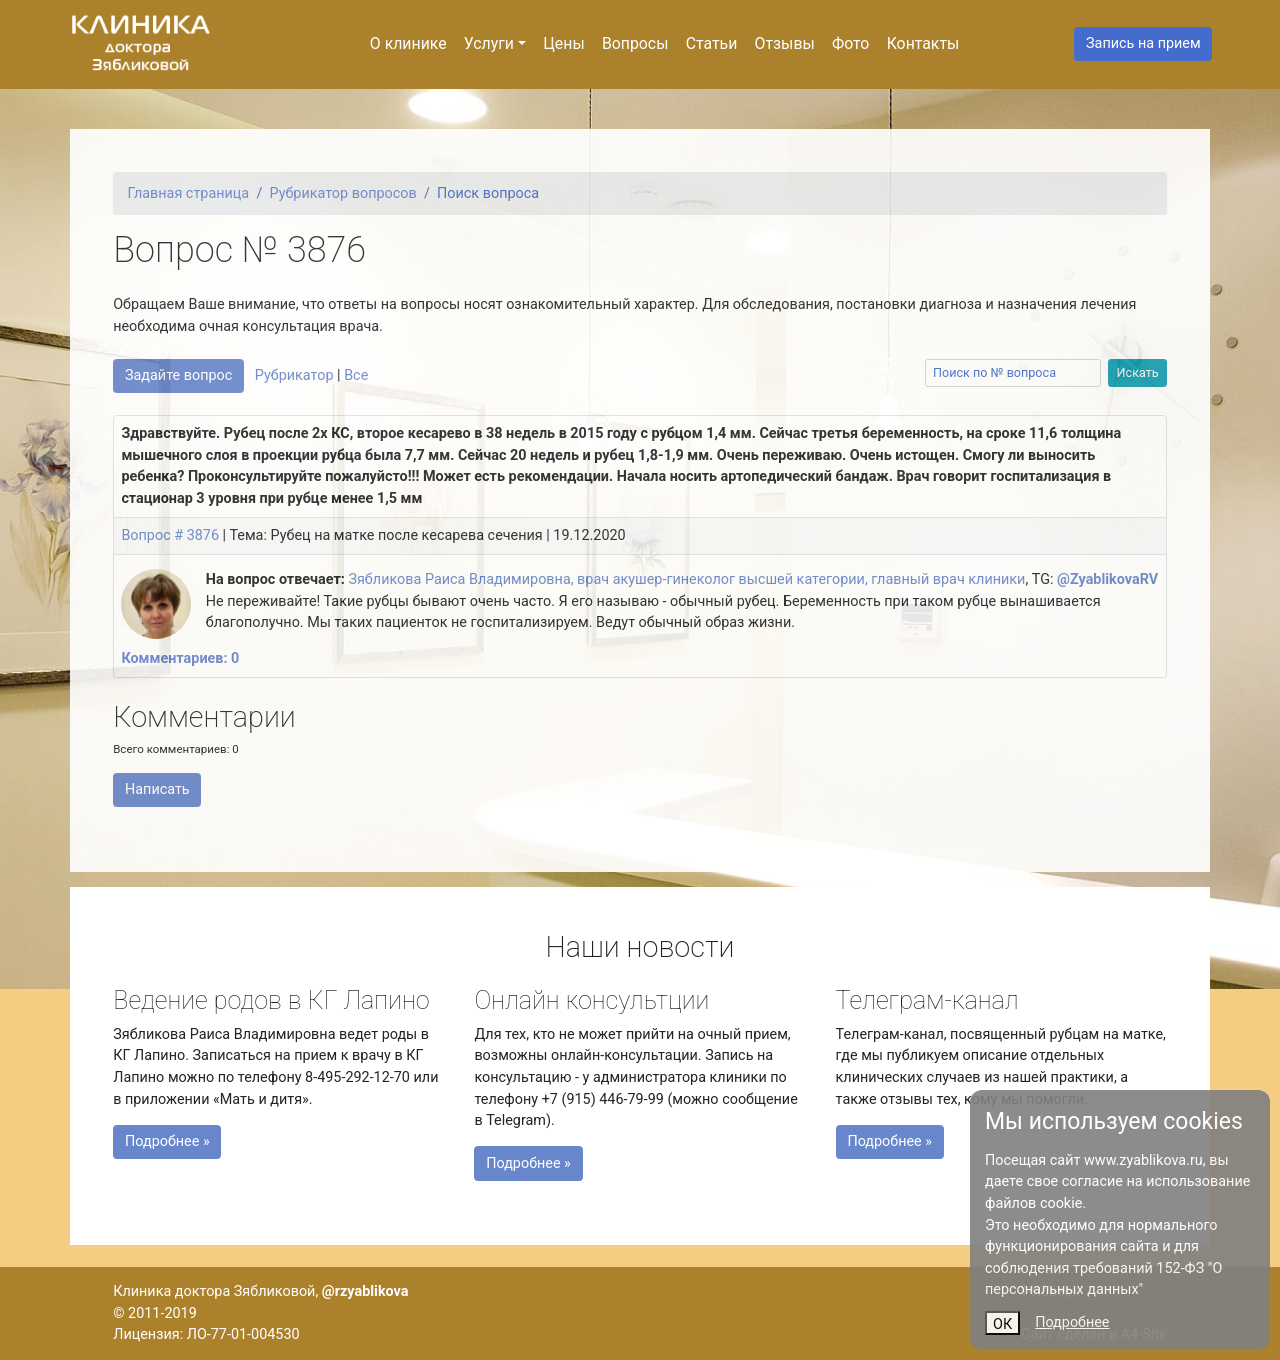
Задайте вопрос (178, 375)
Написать (157, 789)
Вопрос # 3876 (170, 535)
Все (356, 375)
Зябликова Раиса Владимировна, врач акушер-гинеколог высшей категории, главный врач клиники (686, 579)
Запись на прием (1143, 43)
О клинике (408, 43)
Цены (563, 43)
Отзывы (785, 43)
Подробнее (1072, 1322)
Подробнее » (181, 1139)
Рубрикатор (294, 375)
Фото (850, 43)
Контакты (923, 43)
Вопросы (635, 43)
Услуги (489, 43)
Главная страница (189, 193)
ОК (1002, 1324)
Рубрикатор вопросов (343, 193)
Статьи (712, 43)
